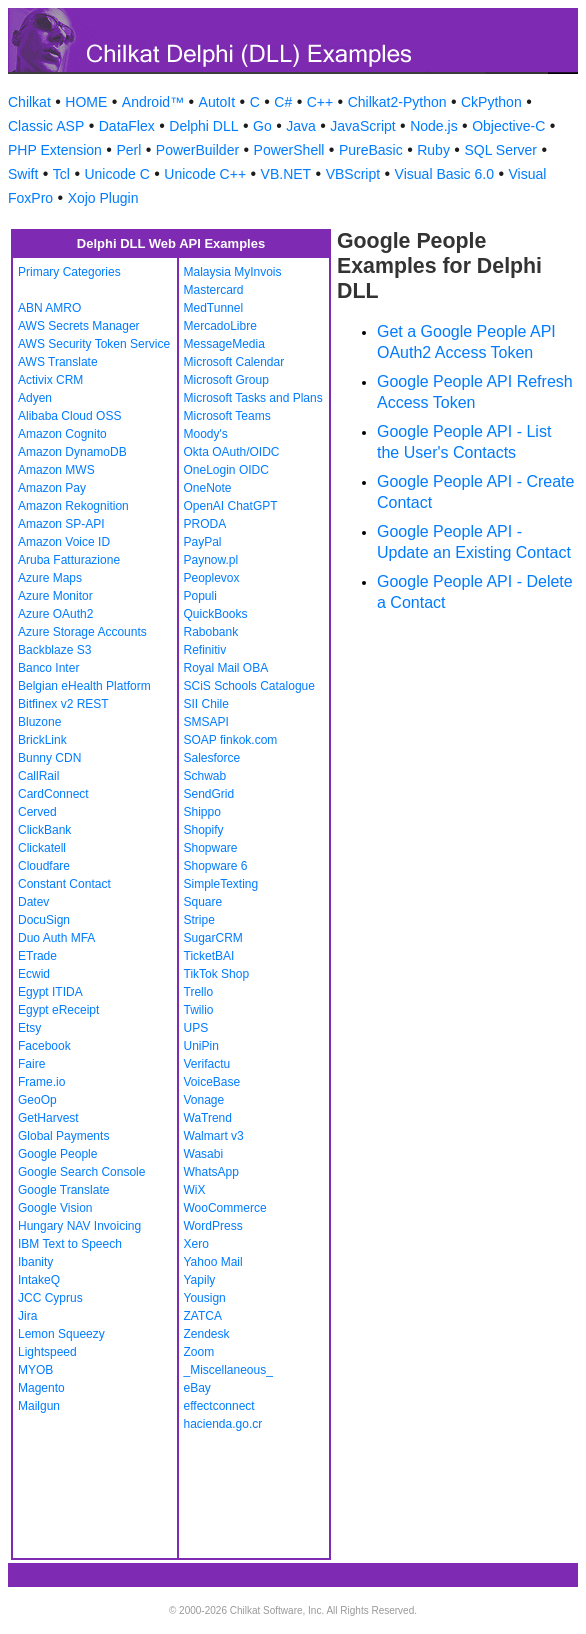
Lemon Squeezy (61, 1334)
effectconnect (219, 1406)
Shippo (202, 812)
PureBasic (371, 150)
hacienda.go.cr (223, 1424)
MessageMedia (224, 344)
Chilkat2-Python (397, 102)
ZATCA (203, 1316)
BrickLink (42, 740)
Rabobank (211, 632)
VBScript (353, 174)
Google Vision (55, 1208)
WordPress (213, 1226)
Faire (31, 1064)
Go (262, 126)
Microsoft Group (226, 380)
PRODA (205, 524)
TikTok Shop (217, 974)
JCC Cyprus (50, 1298)
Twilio (199, 1010)
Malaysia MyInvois (233, 272)
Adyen (35, 398)
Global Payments (63, 1136)
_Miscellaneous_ (228, 1370)
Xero (196, 1244)
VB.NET (286, 174)
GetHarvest (48, 1118)
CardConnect (53, 794)
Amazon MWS (56, 470)
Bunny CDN (49, 758)
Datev (33, 902)
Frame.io (41, 1082)
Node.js (433, 126)
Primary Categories (69, 272)
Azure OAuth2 (55, 614)
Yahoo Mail (213, 1262)
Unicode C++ (205, 174)
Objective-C (508, 126)
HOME (86, 102)
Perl (128, 150)
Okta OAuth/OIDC (232, 452)
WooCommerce (225, 1208)
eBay (197, 1388)
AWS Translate (58, 362)
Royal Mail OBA (226, 668)
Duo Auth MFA (56, 938)
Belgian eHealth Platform (84, 686)
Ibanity (35, 1262)
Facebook (44, 1046)
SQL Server (500, 150)
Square (203, 902)
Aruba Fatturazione (69, 560)
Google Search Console (81, 1172)
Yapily (200, 1280)
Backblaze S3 (54, 650)
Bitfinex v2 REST (63, 704)
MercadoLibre (220, 326)
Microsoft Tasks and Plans (253, 398)
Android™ (153, 102)
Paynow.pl (211, 560)
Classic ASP (46, 126)
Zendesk (207, 1334)
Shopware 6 (216, 866)
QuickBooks (216, 614)
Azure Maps (50, 578)
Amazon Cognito (62, 434)
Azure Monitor (55, 596)
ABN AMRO (49, 308)
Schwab (205, 776)
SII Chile (206, 704)
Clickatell (42, 848)
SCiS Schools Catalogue (249, 686)
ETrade (37, 956)
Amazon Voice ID (64, 542)
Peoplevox (212, 578)
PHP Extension (55, 150)
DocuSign (44, 920)
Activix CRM (50, 380)
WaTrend (208, 1118)
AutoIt (217, 102)
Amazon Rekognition (73, 506)
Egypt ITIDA (50, 992)
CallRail (38, 776)
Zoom (199, 1352)
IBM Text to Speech (70, 1244)
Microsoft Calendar (234, 362)
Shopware (211, 848)
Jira (27, 1316)
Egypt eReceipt (58, 1010)
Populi (200, 596)
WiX (195, 1190)
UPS (196, 1028)
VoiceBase (212, 1082)
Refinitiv (205, 650)
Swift (23, 174)
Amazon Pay (52, 488)
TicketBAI (209, 956)
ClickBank (44, 830)
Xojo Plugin (103, 198)
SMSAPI (206, 722)
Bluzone (39, 722)
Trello (199, 992)
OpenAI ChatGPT (231, 506)
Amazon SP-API (61, 524)
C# (283, 102)
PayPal (203, 542)
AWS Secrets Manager (79, 326)
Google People (57, 1154)
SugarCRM (213, 938)
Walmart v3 (214, 1136)
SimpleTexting (221, 884)
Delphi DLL (203, 126)
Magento (41, 1388)
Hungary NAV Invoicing (79, 1226)
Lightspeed (47, 1352)
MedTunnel (214, 308)
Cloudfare (44, 866)
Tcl (61, 174)
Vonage (204, 1100)
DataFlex (127, 126)
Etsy (29, 1028)
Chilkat (29, 102)
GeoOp (37, 1100)
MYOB (35, 1370)
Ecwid (34, 974)
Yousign (205, 1298)
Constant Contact (64, 884)
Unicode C (116, 174)
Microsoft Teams (227, 416)
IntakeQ (39, 1280)
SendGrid (209, 794)
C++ (320, 102)
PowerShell (289, 150)
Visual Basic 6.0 (444, 174)
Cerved (37, 812)
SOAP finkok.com (231, 740)
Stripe (199, 920)
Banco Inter (48, 668)
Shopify (204, 830)
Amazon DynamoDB (72, 452)
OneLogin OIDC (226, 470)
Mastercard (214, 290)
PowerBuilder (197, 150)
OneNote (208, 488)
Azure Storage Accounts (82, 632)
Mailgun (39, 1406)
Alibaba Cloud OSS (69, 416)
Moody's (206, 434)
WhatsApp (211, 1172)
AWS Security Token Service (94, 344)
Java (301, 126)
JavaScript (362, 126)
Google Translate (63, 1190)
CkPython (491, 102)
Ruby (433, 150)
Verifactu (207, 1064)
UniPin (201, 1046)
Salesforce (212, 758)
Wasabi (204, 1154)
